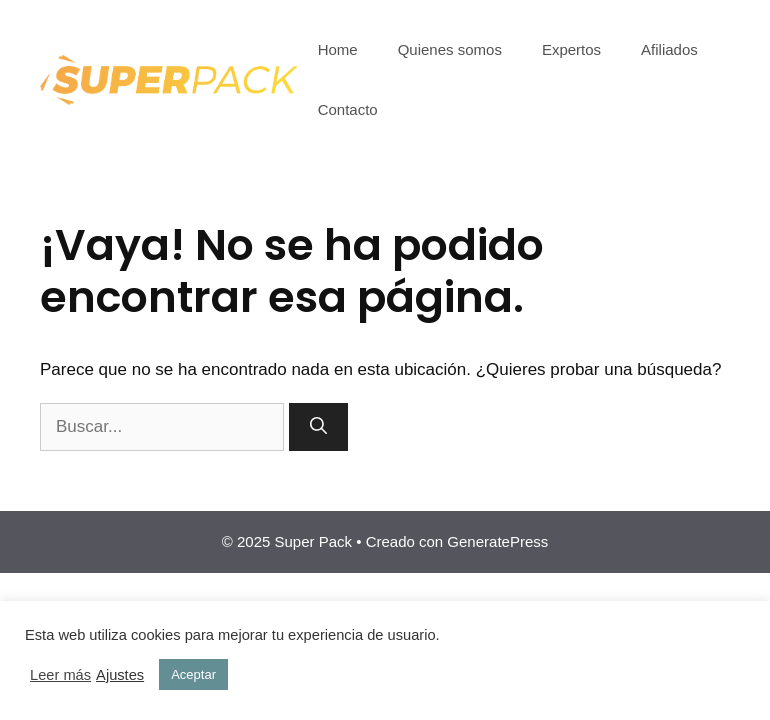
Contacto (348, 109)
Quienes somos (450, 49)
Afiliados (669, 49)
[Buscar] (318, 427)
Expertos (571, 49)
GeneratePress (497, 541)
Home (338, 49)
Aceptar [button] (193, 674)
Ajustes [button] (120, 675)
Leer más (60, 675)
